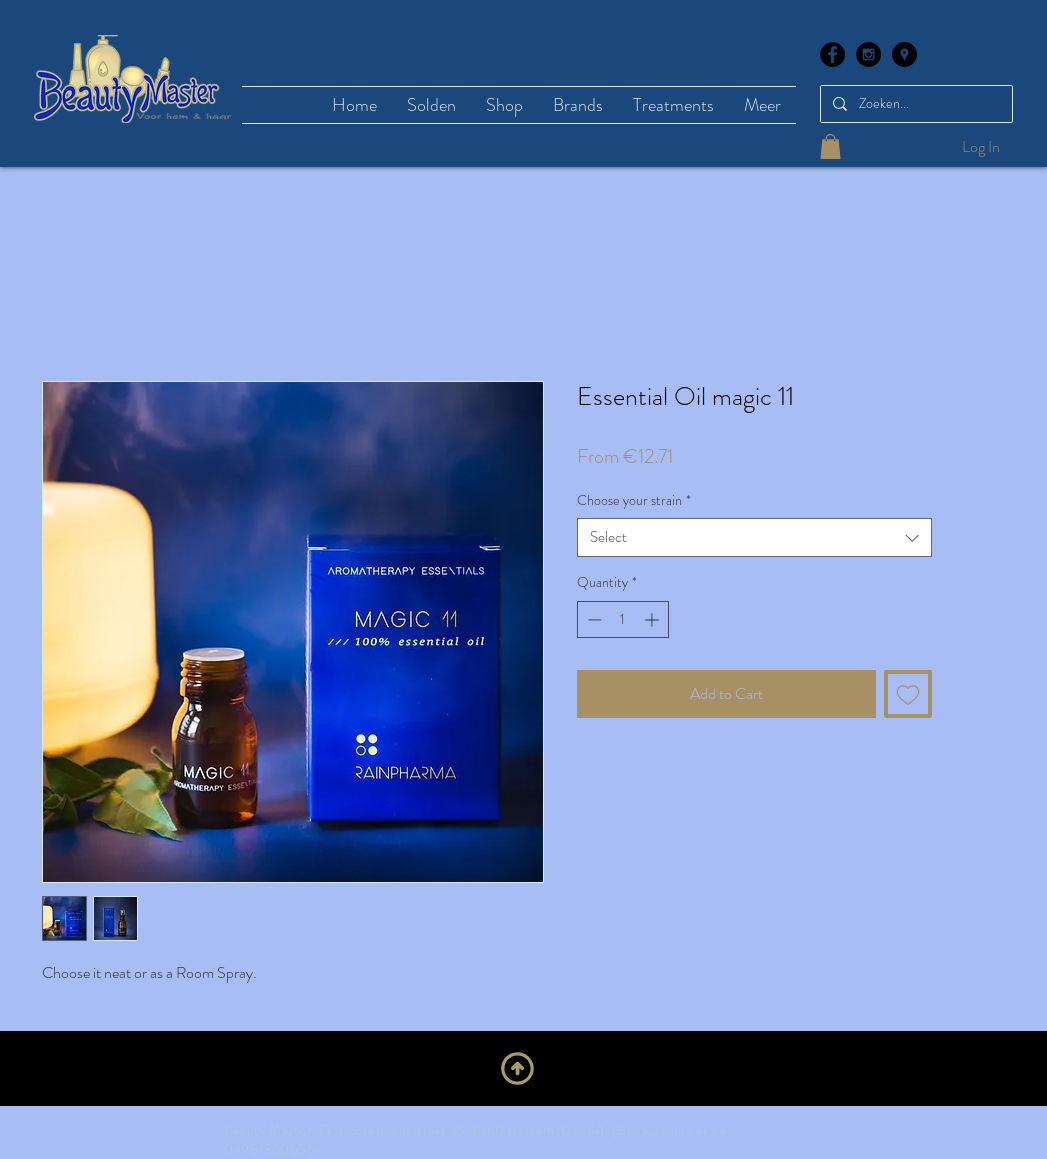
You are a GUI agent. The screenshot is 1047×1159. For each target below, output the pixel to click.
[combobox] (754, 537)
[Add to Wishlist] (908, 694)
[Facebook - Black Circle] (832, 54)
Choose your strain (634, 500)
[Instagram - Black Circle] (868, 54)
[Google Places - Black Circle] (904, 54)
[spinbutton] (623, 619)
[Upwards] (517, 1068)
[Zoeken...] (914, 104)
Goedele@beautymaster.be (644, 1130)
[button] (830, 146)
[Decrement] (592, 619)
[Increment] (653, 619)
